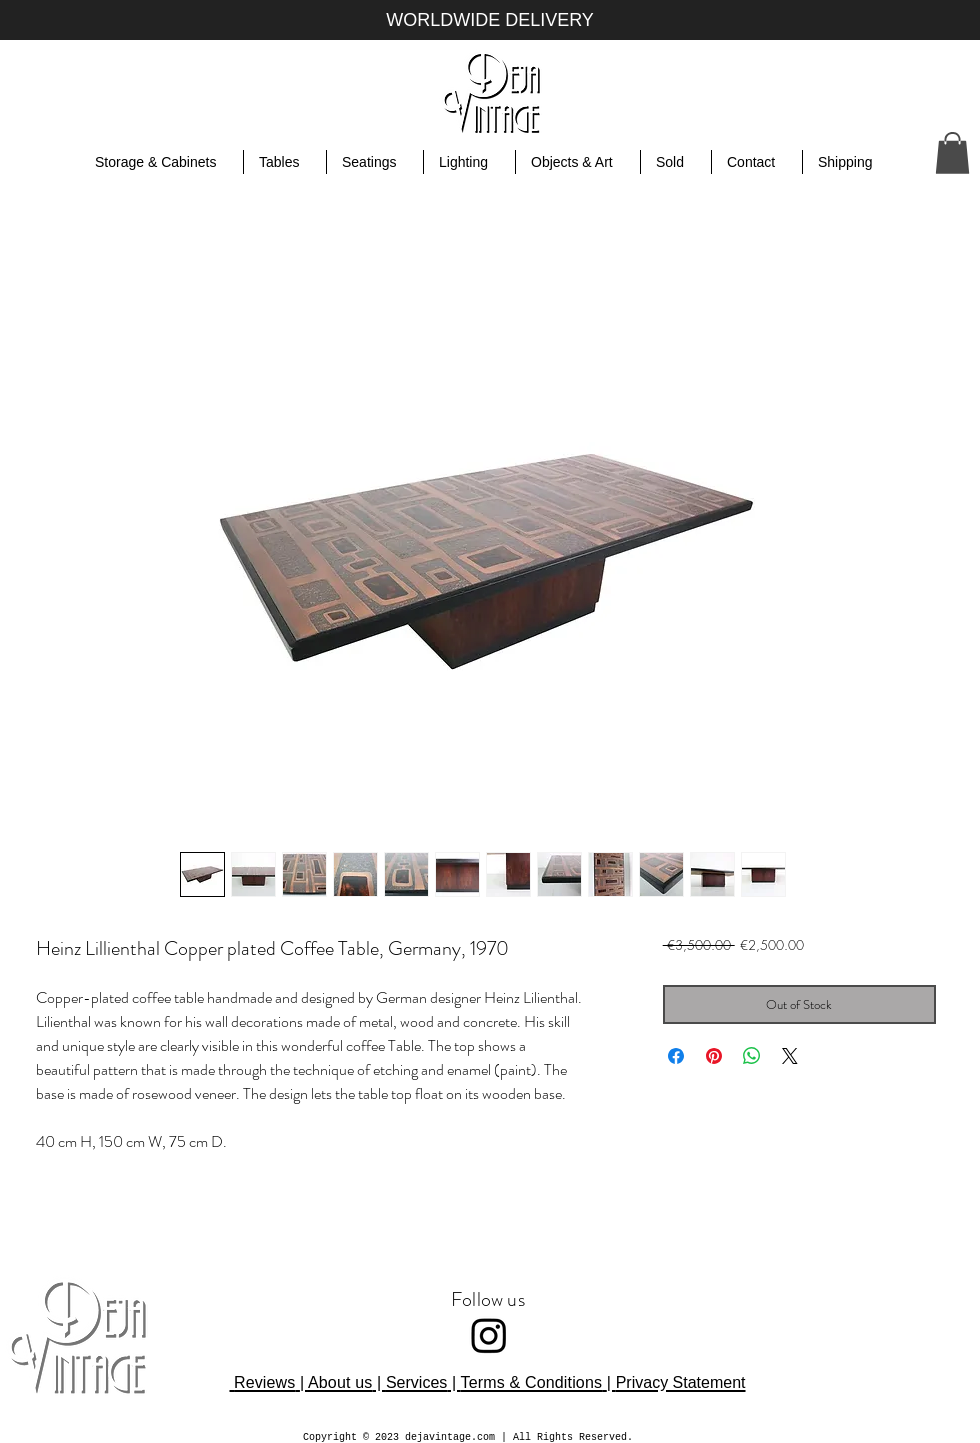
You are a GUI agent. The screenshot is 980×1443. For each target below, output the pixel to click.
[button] (952, 153)
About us (340, 1382)
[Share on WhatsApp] (752, 1056)
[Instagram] (489, 1335)
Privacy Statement (681, 1382)
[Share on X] (790, 1056)
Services (416, 1382)
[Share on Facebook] (676, 1056)
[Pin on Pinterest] (714, 1056)
